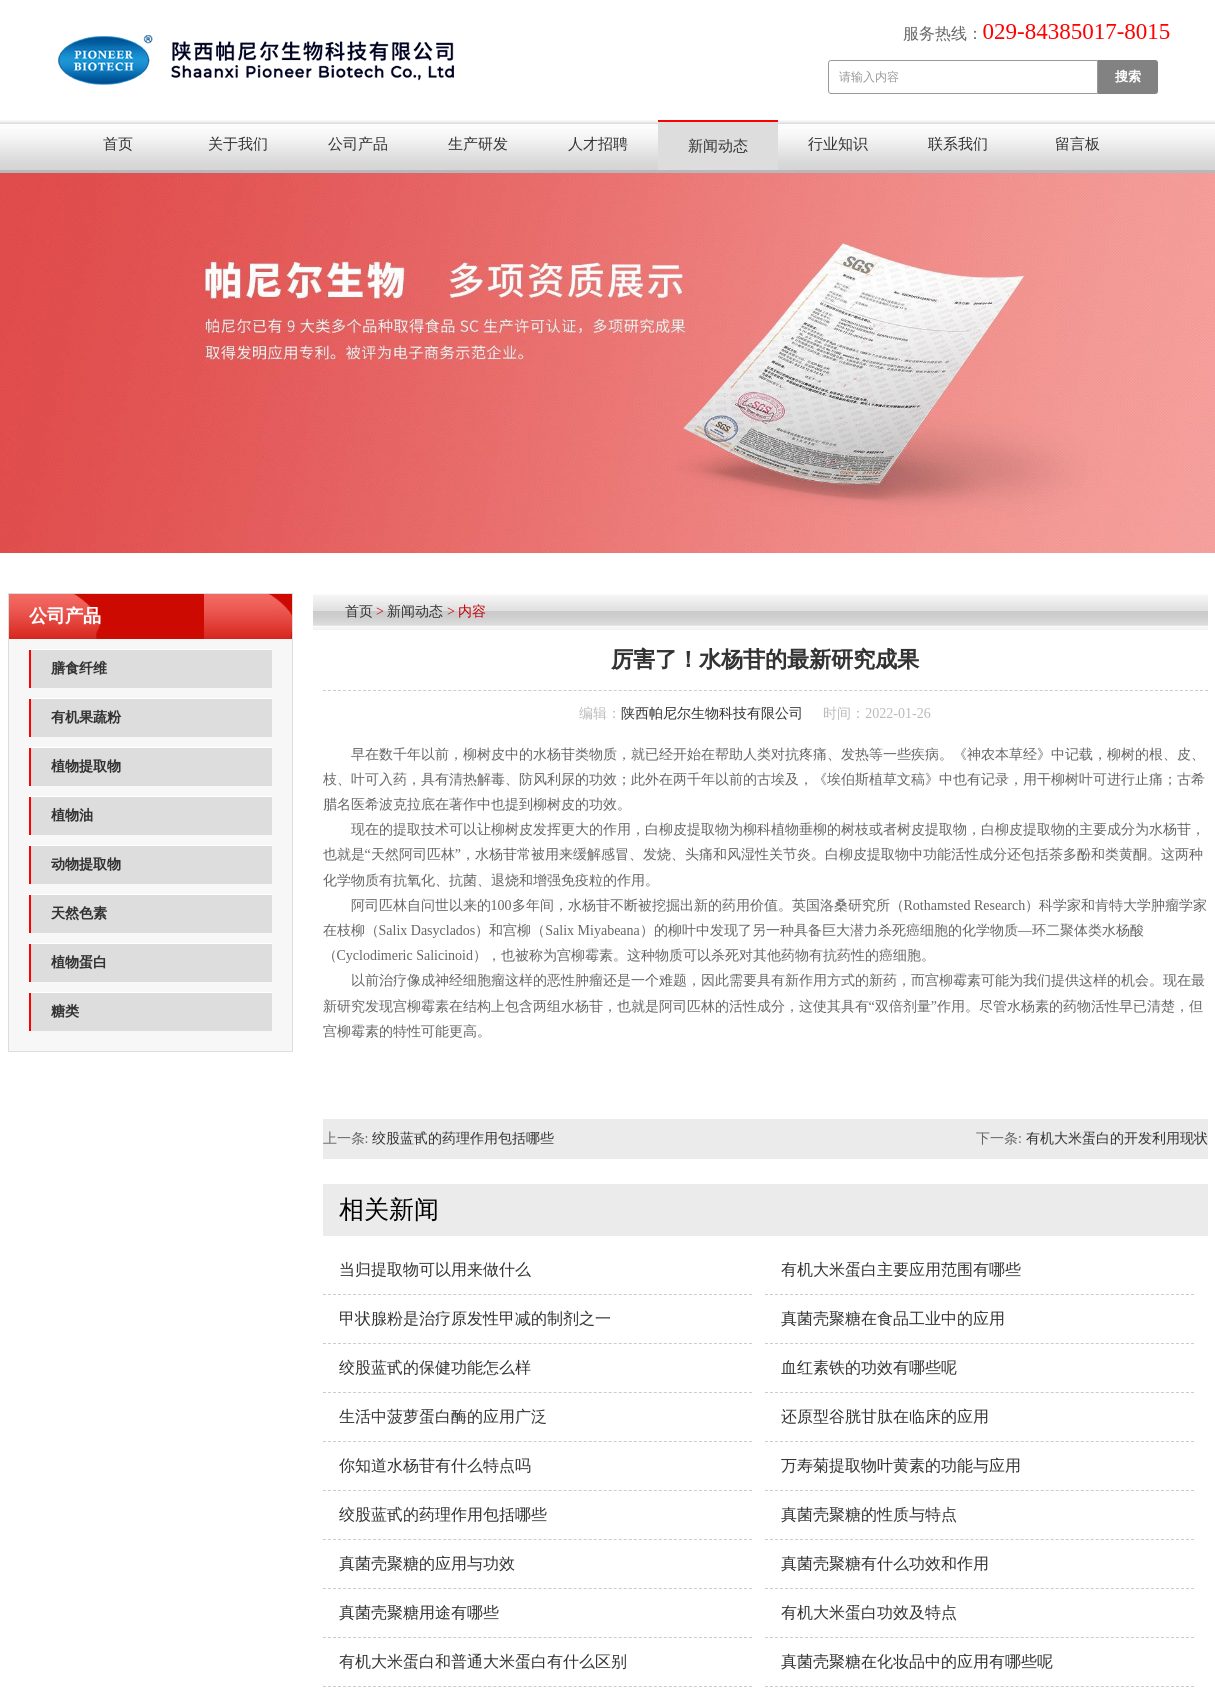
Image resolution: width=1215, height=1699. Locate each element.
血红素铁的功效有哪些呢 (869, 1367)
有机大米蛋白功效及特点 (869, 1612)
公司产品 (358, 144)
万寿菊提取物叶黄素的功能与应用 (901, 1465)
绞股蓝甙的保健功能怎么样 (435, 1367)
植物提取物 (86, 766)
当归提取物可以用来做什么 (435, 1269)
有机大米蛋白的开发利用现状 (1117, 1138)
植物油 (72, 815)
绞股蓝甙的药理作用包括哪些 (463, 1138)
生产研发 (478, 144)
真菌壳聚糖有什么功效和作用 (885, 1563)
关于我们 (238, 144)
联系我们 (958, 144)
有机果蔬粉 (86, 717)
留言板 (1077, 144)
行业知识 (838, 144)
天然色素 (79, 913)
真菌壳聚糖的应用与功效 (427, 1563)
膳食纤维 (79, 668)
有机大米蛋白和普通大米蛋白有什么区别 (483, 1661)
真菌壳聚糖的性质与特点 (869, 1514)
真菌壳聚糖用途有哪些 (419, 1612)
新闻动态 (718, 146)
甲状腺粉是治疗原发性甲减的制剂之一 (475, 1318)
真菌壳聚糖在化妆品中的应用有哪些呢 (917, 1661)
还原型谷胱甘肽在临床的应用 (885, 1416)
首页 (118, 144)
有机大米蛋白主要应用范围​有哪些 (901, 1269)
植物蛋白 (79, 962)
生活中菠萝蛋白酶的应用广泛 (443, 1416)
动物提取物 (86, 864)
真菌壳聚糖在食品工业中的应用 (893, 1318)
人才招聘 (598, 144)
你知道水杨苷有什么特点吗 (435, 1465)
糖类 (65, 1011)
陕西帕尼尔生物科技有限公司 (712, 713)
